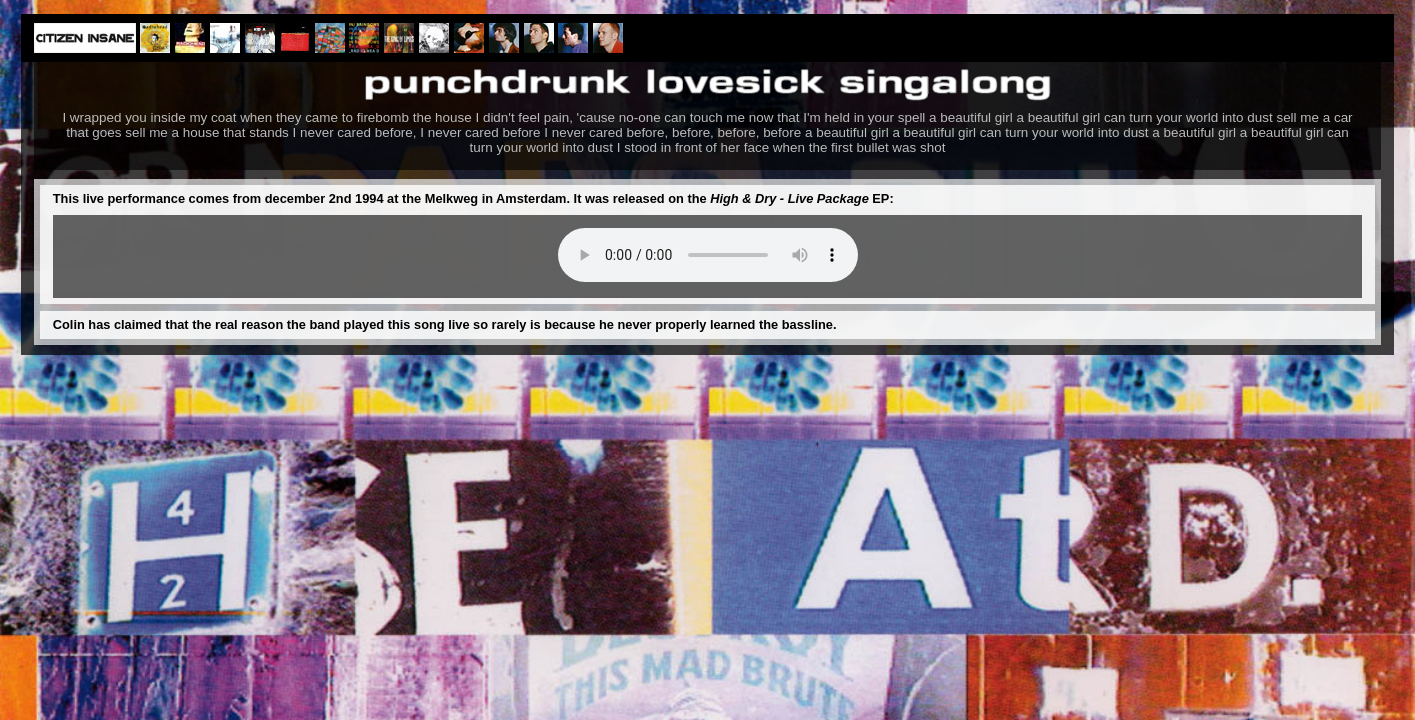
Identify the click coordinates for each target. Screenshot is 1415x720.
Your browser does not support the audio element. (708, 255)
